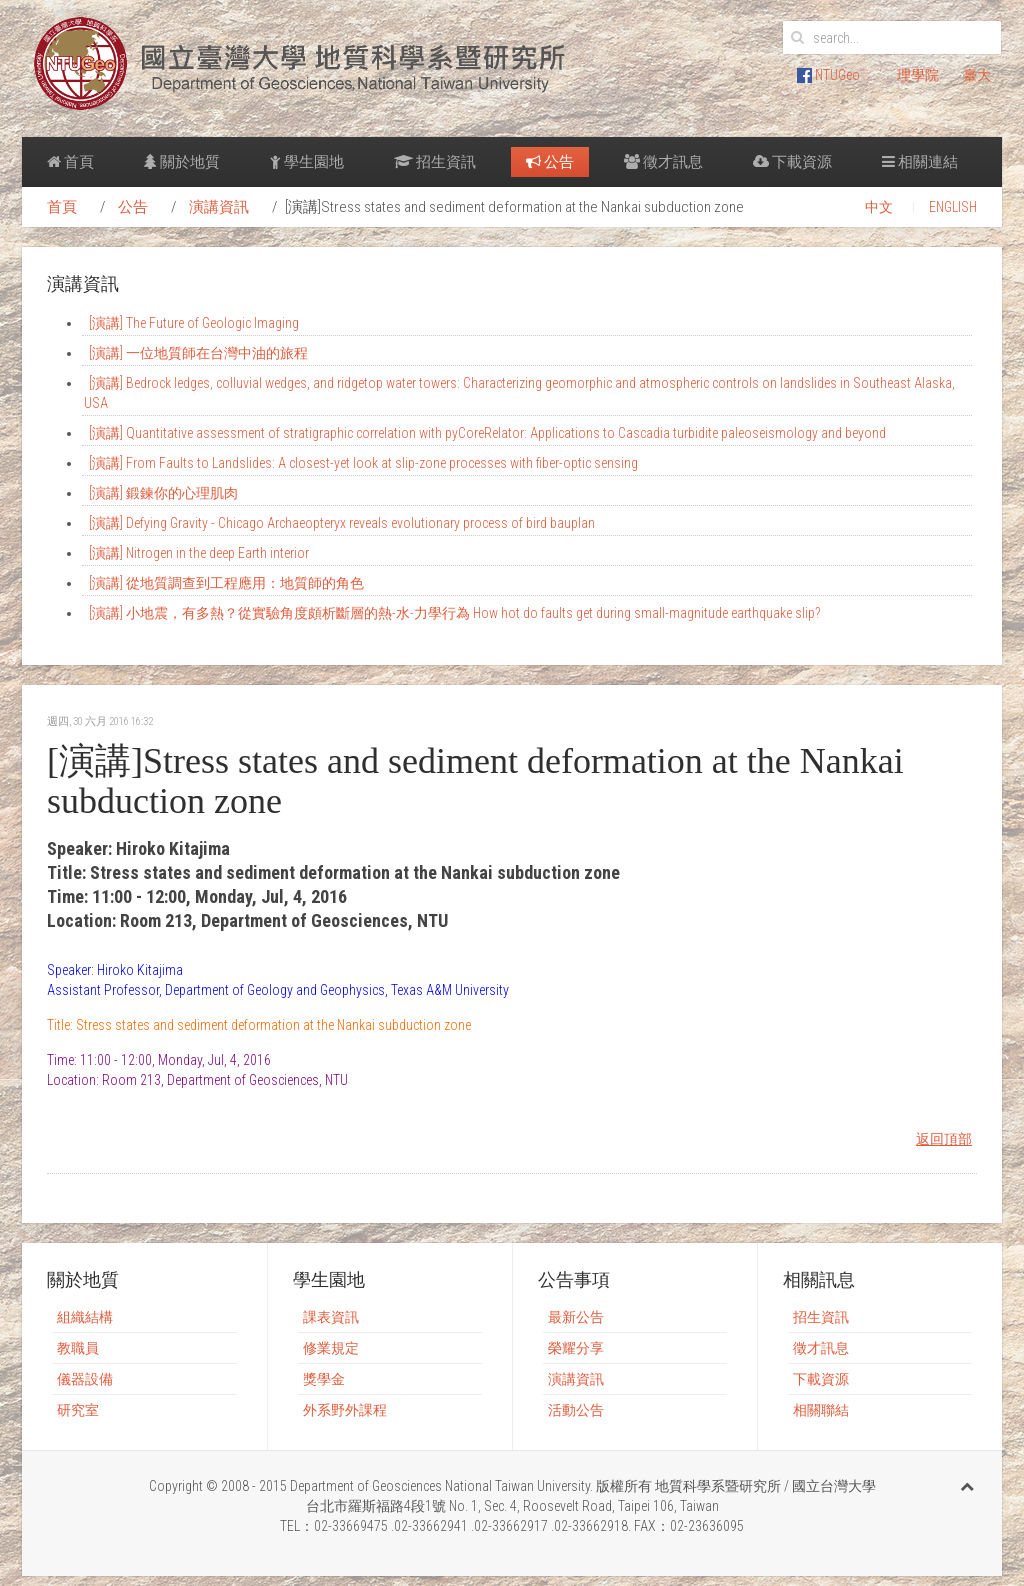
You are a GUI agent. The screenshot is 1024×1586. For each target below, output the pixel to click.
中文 (879, 207)
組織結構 (85, 1317)
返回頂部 (944, 1139)
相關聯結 (821, 1410)
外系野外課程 (345, 1410)
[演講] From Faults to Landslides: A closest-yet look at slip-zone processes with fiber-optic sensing (363, 463)
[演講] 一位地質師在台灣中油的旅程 (198, 353)
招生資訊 (435, 162)
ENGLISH (953, 207)
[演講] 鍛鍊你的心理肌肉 (163, 493)
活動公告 (576, 1410)
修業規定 (331, 1348)
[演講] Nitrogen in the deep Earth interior (199, 553)
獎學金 (324, 1379)
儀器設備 (85, 1379)
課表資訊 (331, 1317)
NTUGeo (828, 75)
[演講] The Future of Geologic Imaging (194, 323)
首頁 (70, 162)
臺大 (977, 75)
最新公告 (576, 1317)
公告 (550, 162)
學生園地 (307, 162)
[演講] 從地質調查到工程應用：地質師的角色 (226, 583)
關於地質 (182, 162)
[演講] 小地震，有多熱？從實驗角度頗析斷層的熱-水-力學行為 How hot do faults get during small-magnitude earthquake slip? (454, 613)
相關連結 (920, 162)
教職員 (78, 1348)
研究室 (78, 1410)
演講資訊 (219, 207)
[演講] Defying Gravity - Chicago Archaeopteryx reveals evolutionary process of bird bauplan (342, 523)
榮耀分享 (576, 1348)
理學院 (918, 75)
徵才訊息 (663, 162)
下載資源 (792, 162)
